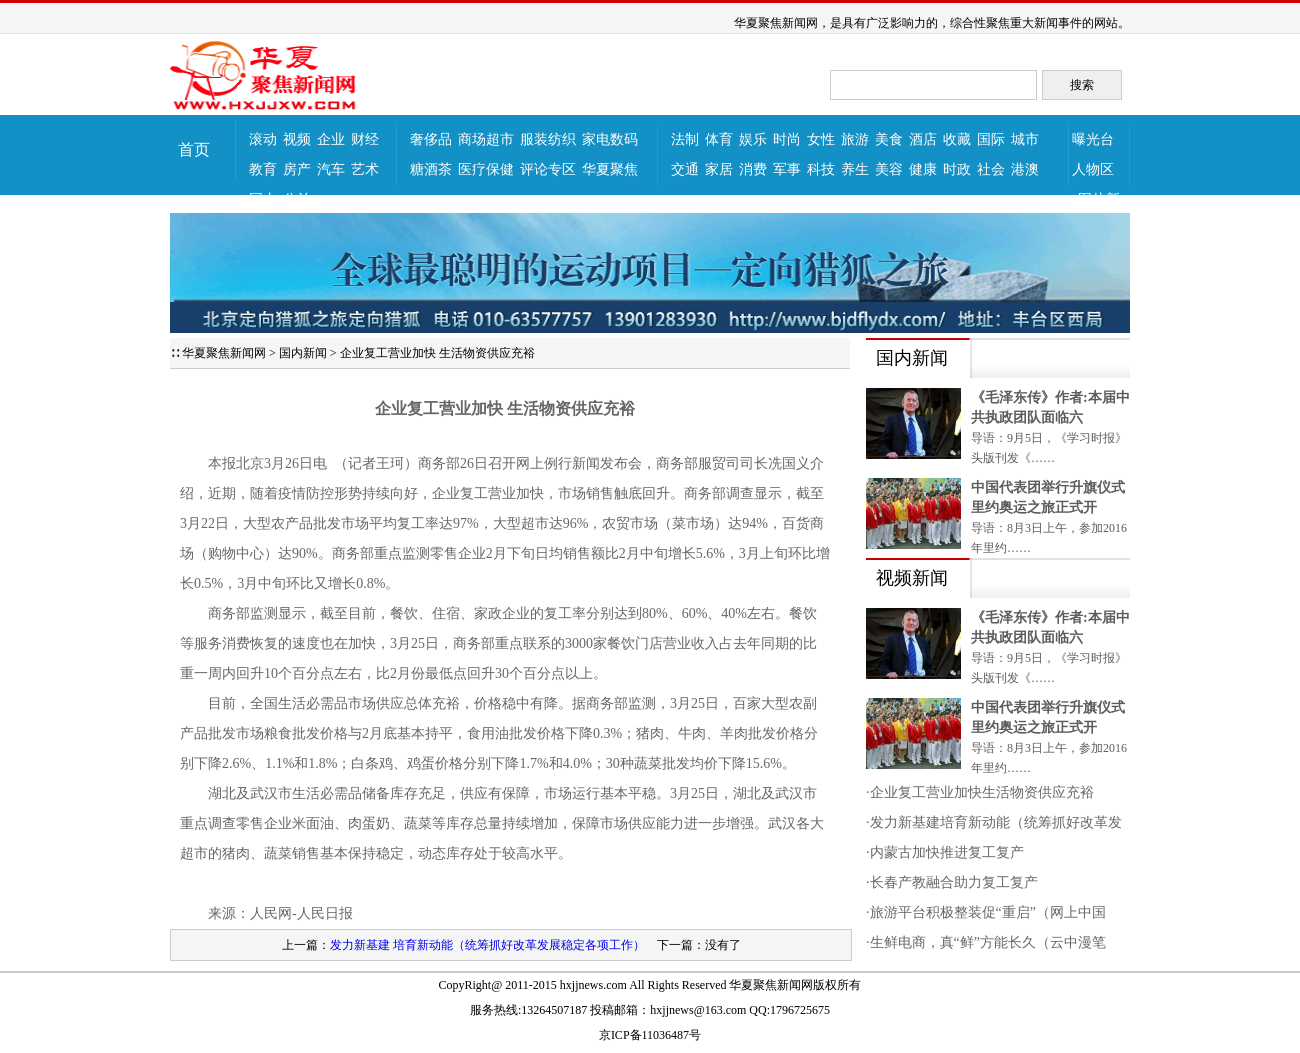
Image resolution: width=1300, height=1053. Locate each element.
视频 (297, 139)
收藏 (957, 139)
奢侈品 (431, 139)
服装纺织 (548, 139)
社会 (991, 169)
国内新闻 (303, 353)
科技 (821, 169)
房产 (297, 169)
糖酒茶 (431, 169)
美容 (889, 169)
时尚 (787, 139)
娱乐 (753, 139)
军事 (787, 169)
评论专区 (548, 169)
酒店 (923, 139)
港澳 (1025, 169)
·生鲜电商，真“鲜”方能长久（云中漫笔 (986, 942)
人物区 (1093, 169)
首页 (194, 149)
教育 (263, 169)
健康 (923, 169)
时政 (957, 169)
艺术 (365, 169)
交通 (685, 169)
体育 (719, 139)
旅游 (855, 139)
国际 (991, 139)
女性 (821, 139)
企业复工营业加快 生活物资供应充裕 (437, 353)
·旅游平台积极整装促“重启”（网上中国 (986, 912)
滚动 (263, 139)
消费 (753, 169)
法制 (685, 139)
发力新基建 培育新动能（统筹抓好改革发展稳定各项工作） (487, 945)
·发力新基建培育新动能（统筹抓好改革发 (994, 822)
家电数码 (610, 139)
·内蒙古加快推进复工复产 (945, 852)
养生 (855, 169)
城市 (1025, 139)
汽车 (331, 169)
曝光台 (1093, 139)
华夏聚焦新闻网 (224, 353)
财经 (365, 139)
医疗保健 (486, 169)
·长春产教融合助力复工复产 (952, 882)
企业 (331, 139)
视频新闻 (912, 578)
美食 (889, 139)
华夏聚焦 (610, 169)
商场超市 (486, 139)
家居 (719, 169)
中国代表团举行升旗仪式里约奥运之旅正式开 (1048, 497)
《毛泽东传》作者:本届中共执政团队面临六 (1050, 407)
